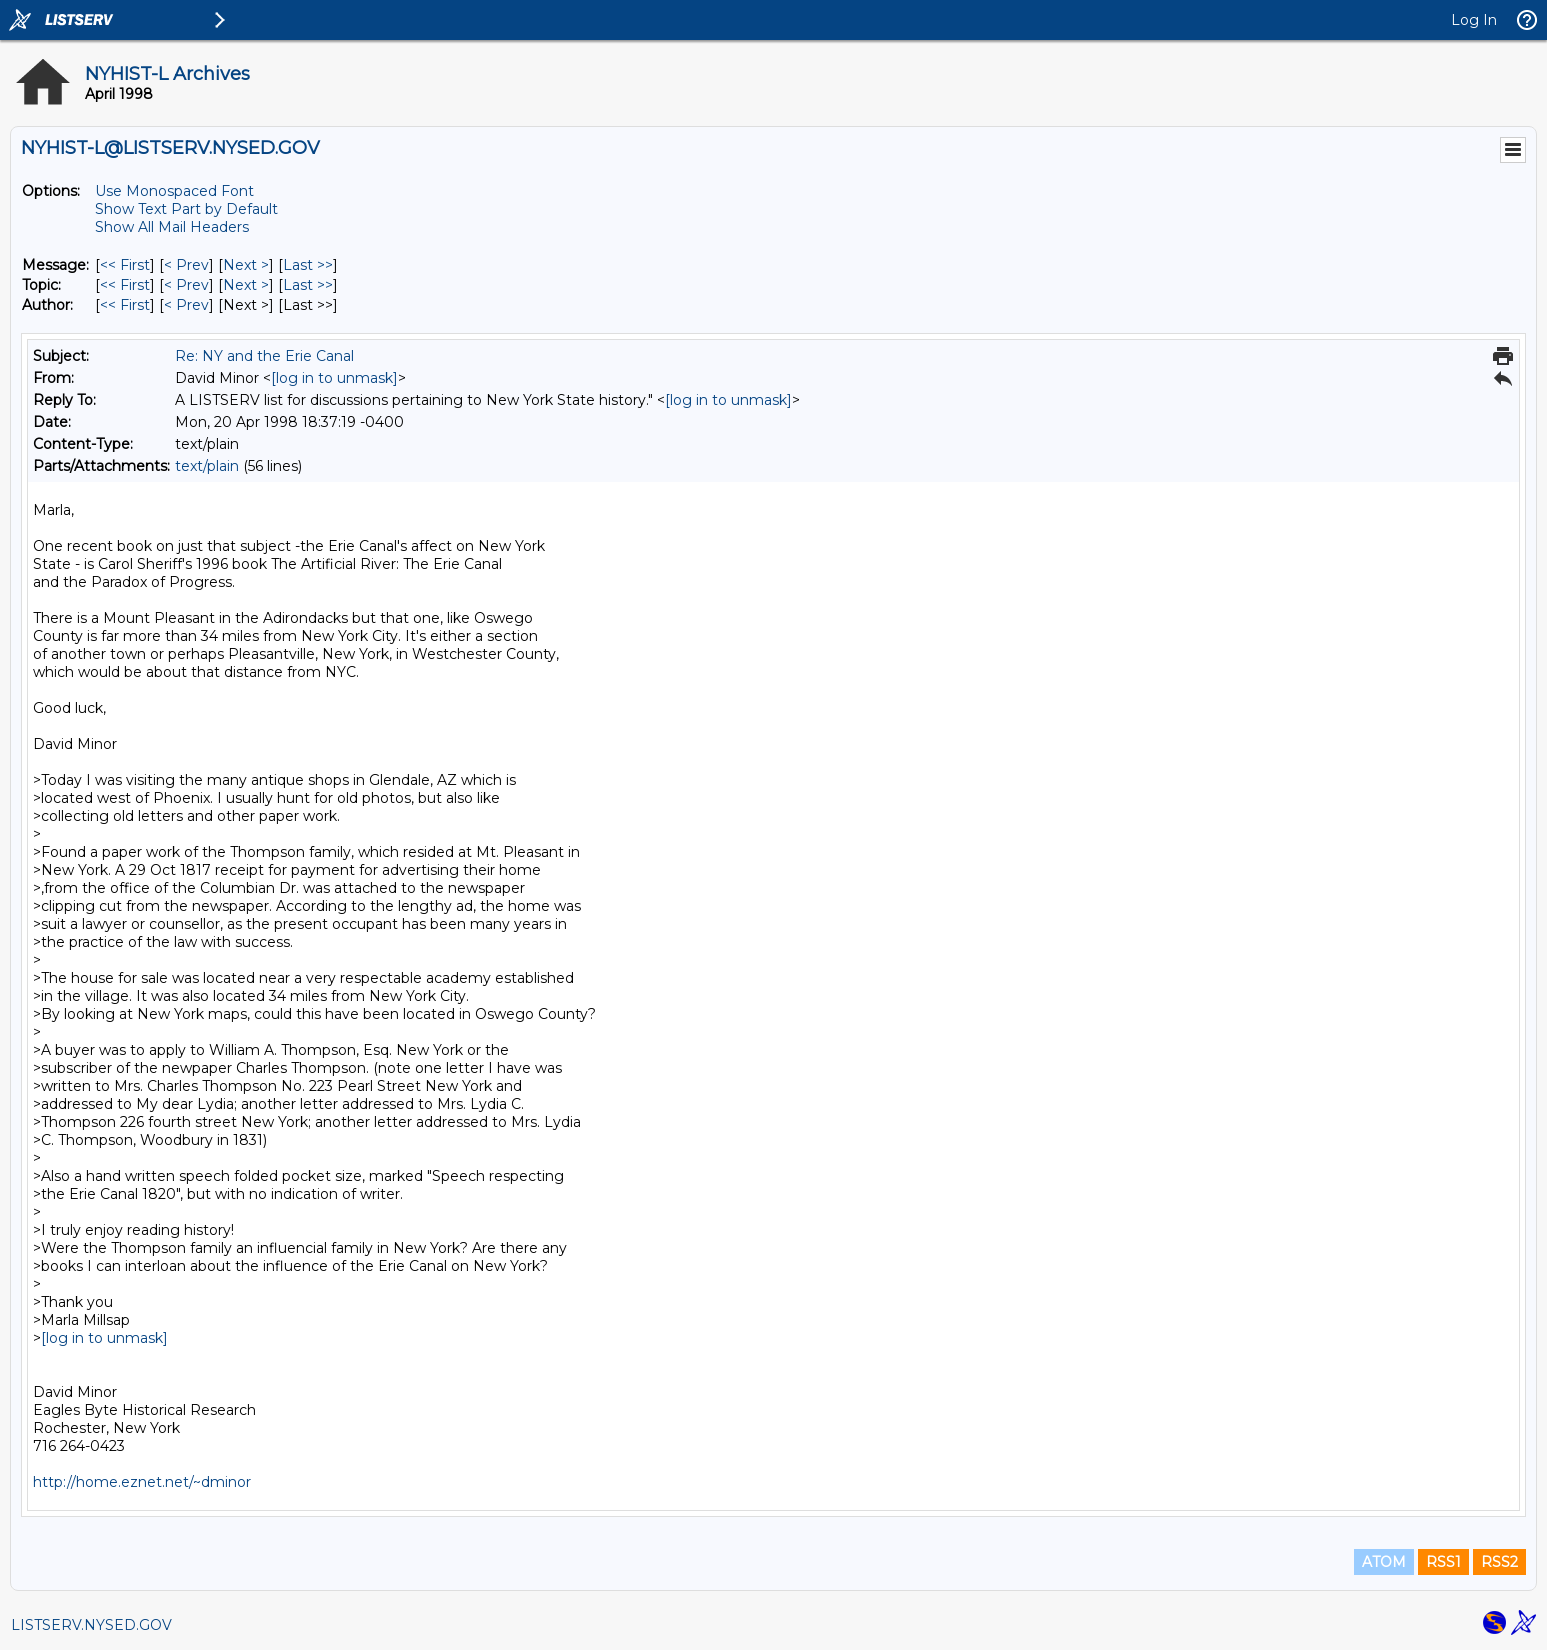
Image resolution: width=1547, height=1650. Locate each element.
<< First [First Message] (125, 265)
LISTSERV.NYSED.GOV (91, 1625)
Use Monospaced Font (174, 191)
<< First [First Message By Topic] (125, 285)
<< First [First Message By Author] (125, 305)
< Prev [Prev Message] (186, 265)
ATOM (1384, 1562)
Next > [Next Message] (246, 265)
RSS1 (1443, 1562)
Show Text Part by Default (186, 209)
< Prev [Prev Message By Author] (186, 305)
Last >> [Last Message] (308, 265)
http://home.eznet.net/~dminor (142, 1482)
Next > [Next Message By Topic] (246, 285)
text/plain (207, 466)
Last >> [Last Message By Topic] (308, 285)
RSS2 (1499, 1562)
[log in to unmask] (334, 378)
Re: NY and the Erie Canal (264, 356)
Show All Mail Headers (172, 227)
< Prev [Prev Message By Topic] (186, 285)
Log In (1474, 20)
